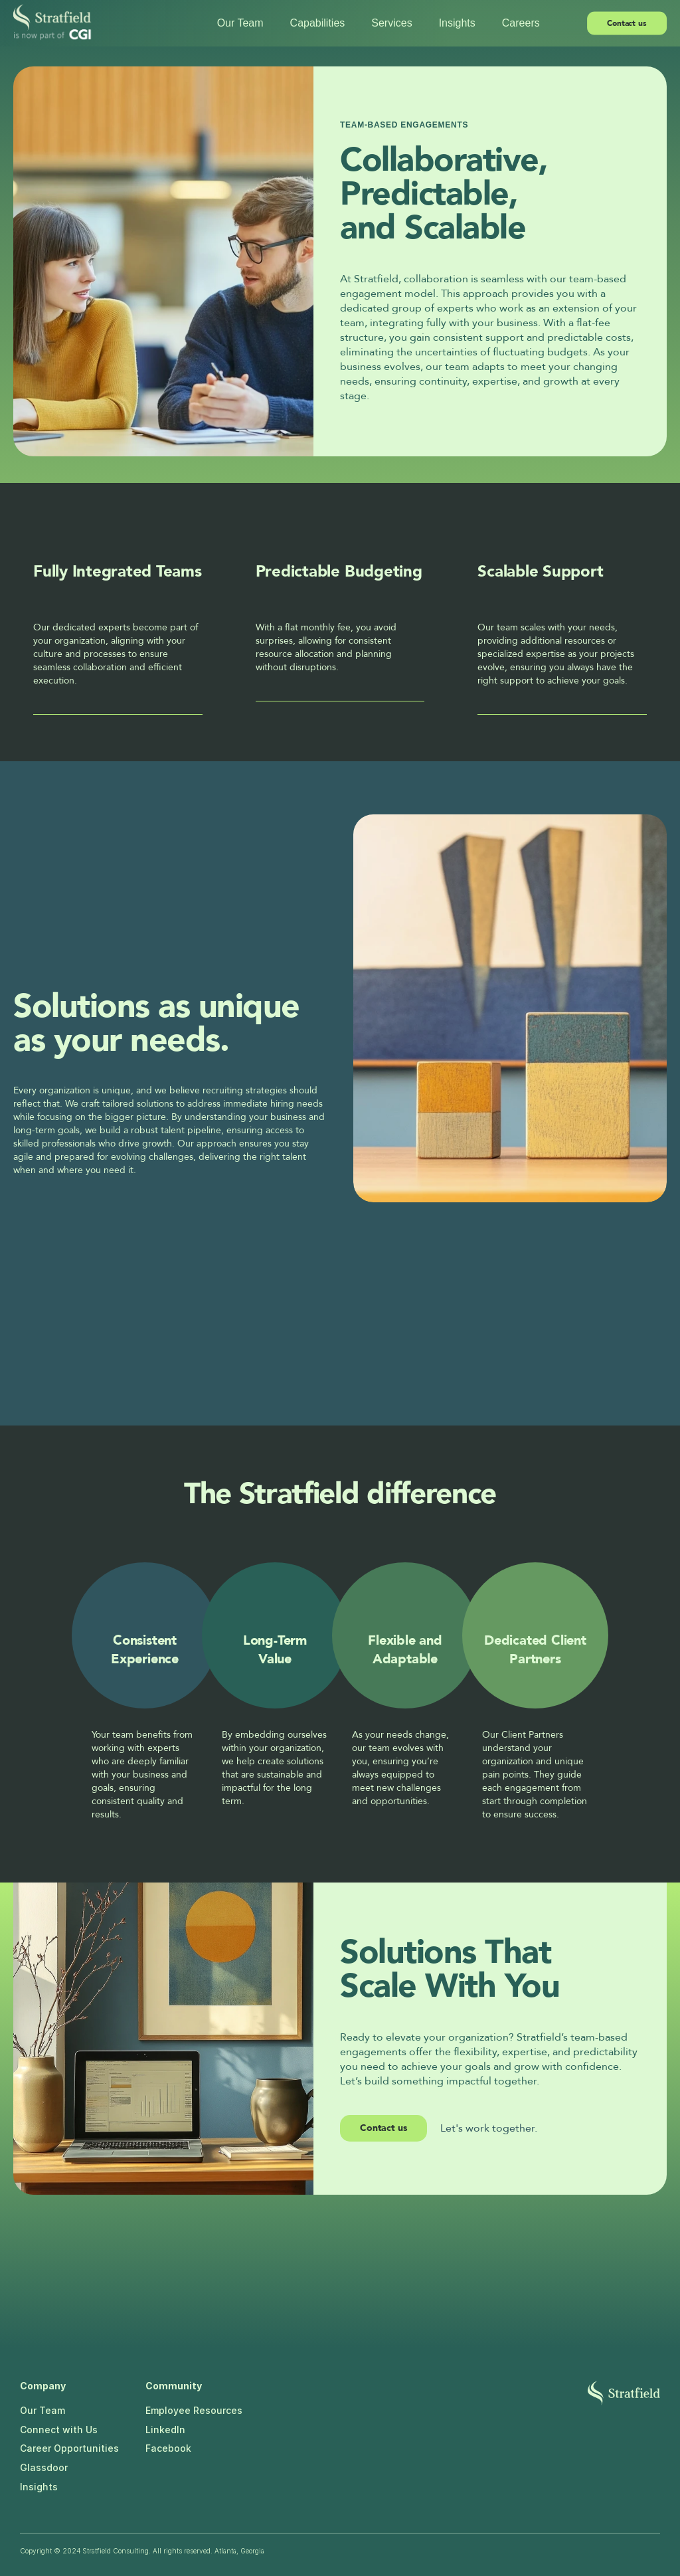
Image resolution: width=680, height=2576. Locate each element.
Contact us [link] (383, 2128)
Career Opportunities (69, 2448)
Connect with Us (59, 2429)
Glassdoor (44, 2467)
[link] (383, 2128)
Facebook (168, 2448)
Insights (39, 2486)
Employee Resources (193, 2410)
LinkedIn (165, 2429)
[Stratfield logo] (624, 2393)
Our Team (42, 2410)
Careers (521, 23)
